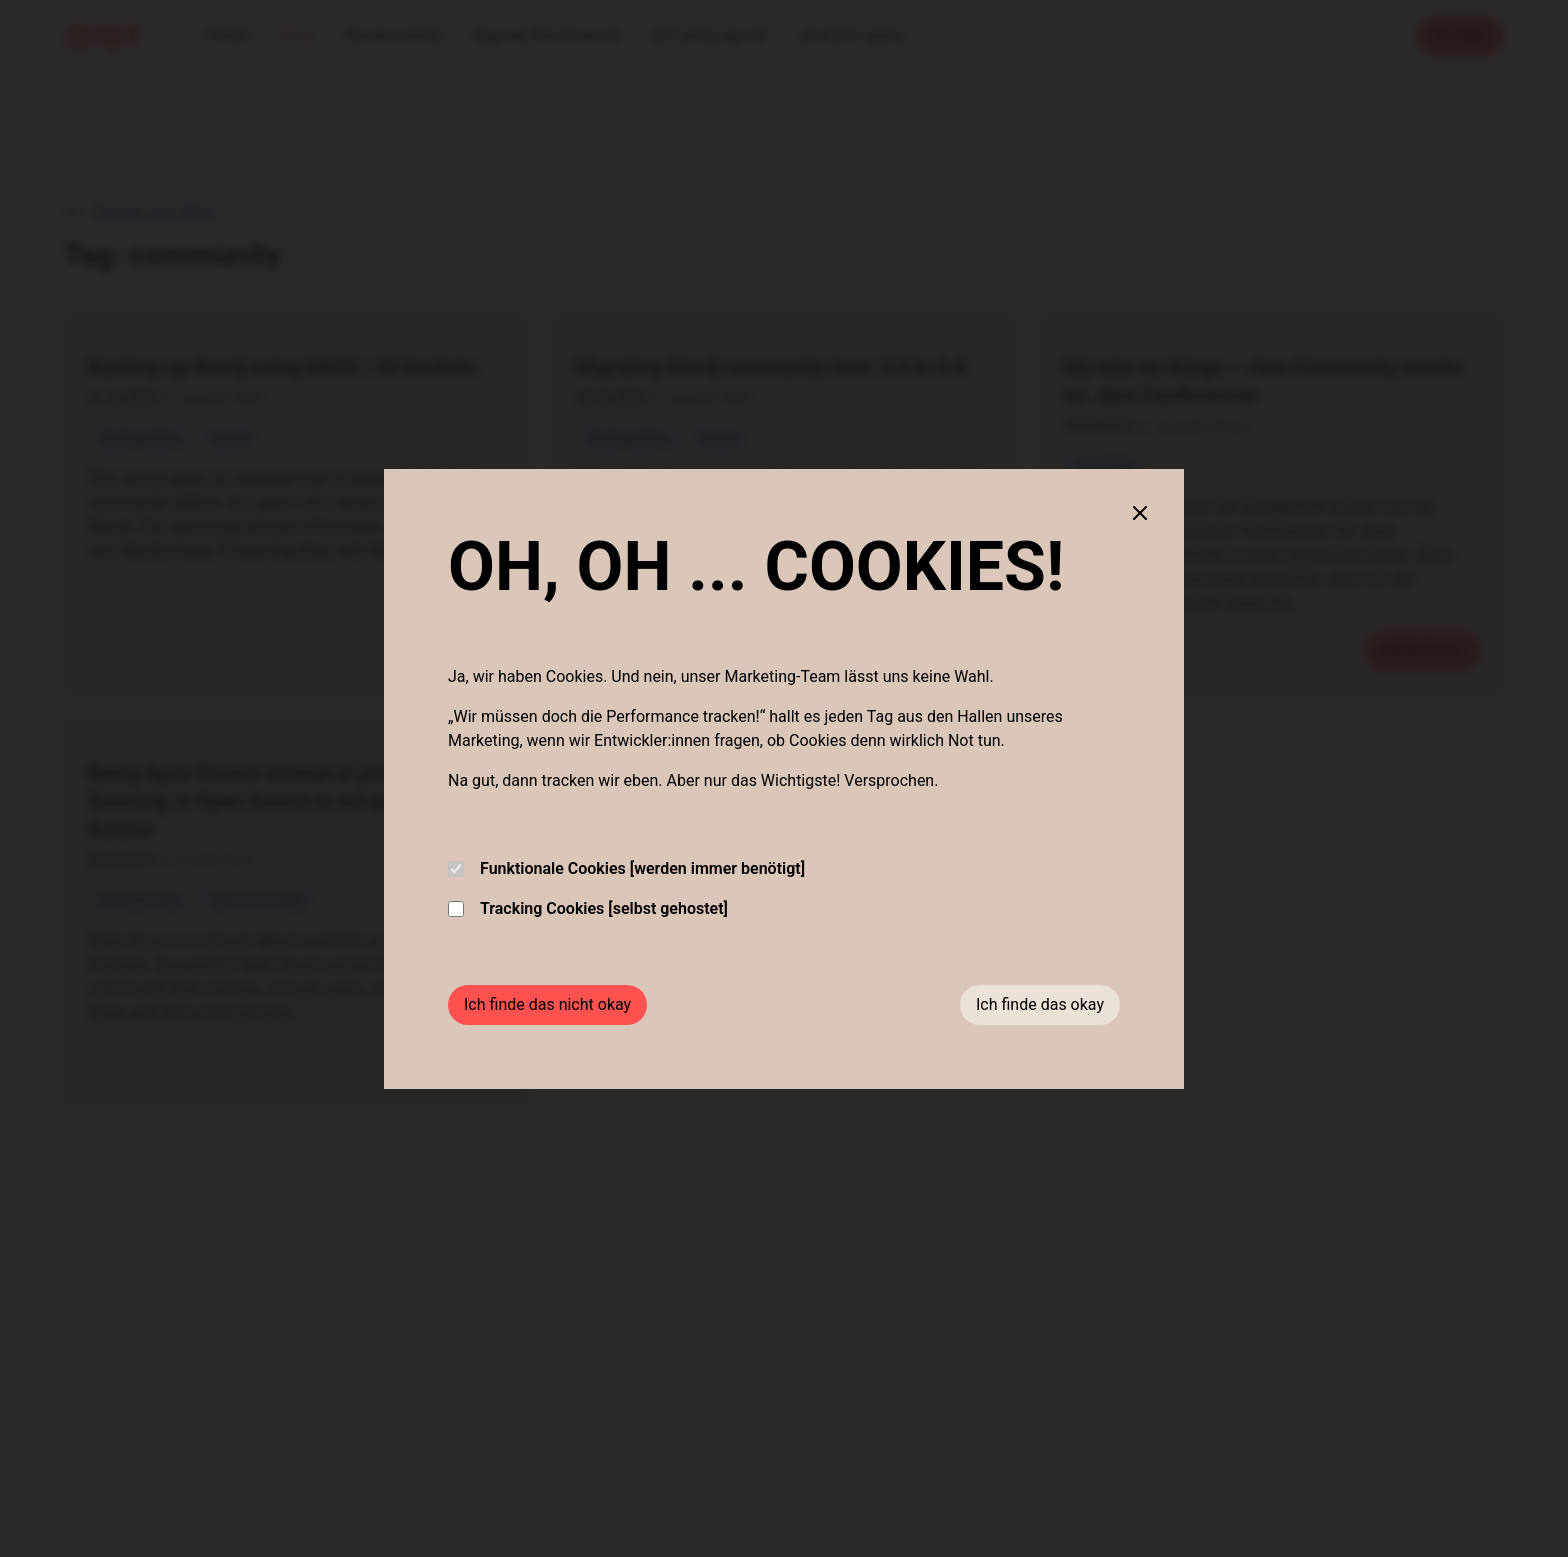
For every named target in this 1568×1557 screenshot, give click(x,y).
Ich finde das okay (1040, 1004)
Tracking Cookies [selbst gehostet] (588, 908)
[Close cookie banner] (1140, 513)
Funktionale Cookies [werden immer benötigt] (626, 868)
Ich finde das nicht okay (547, 1004)
